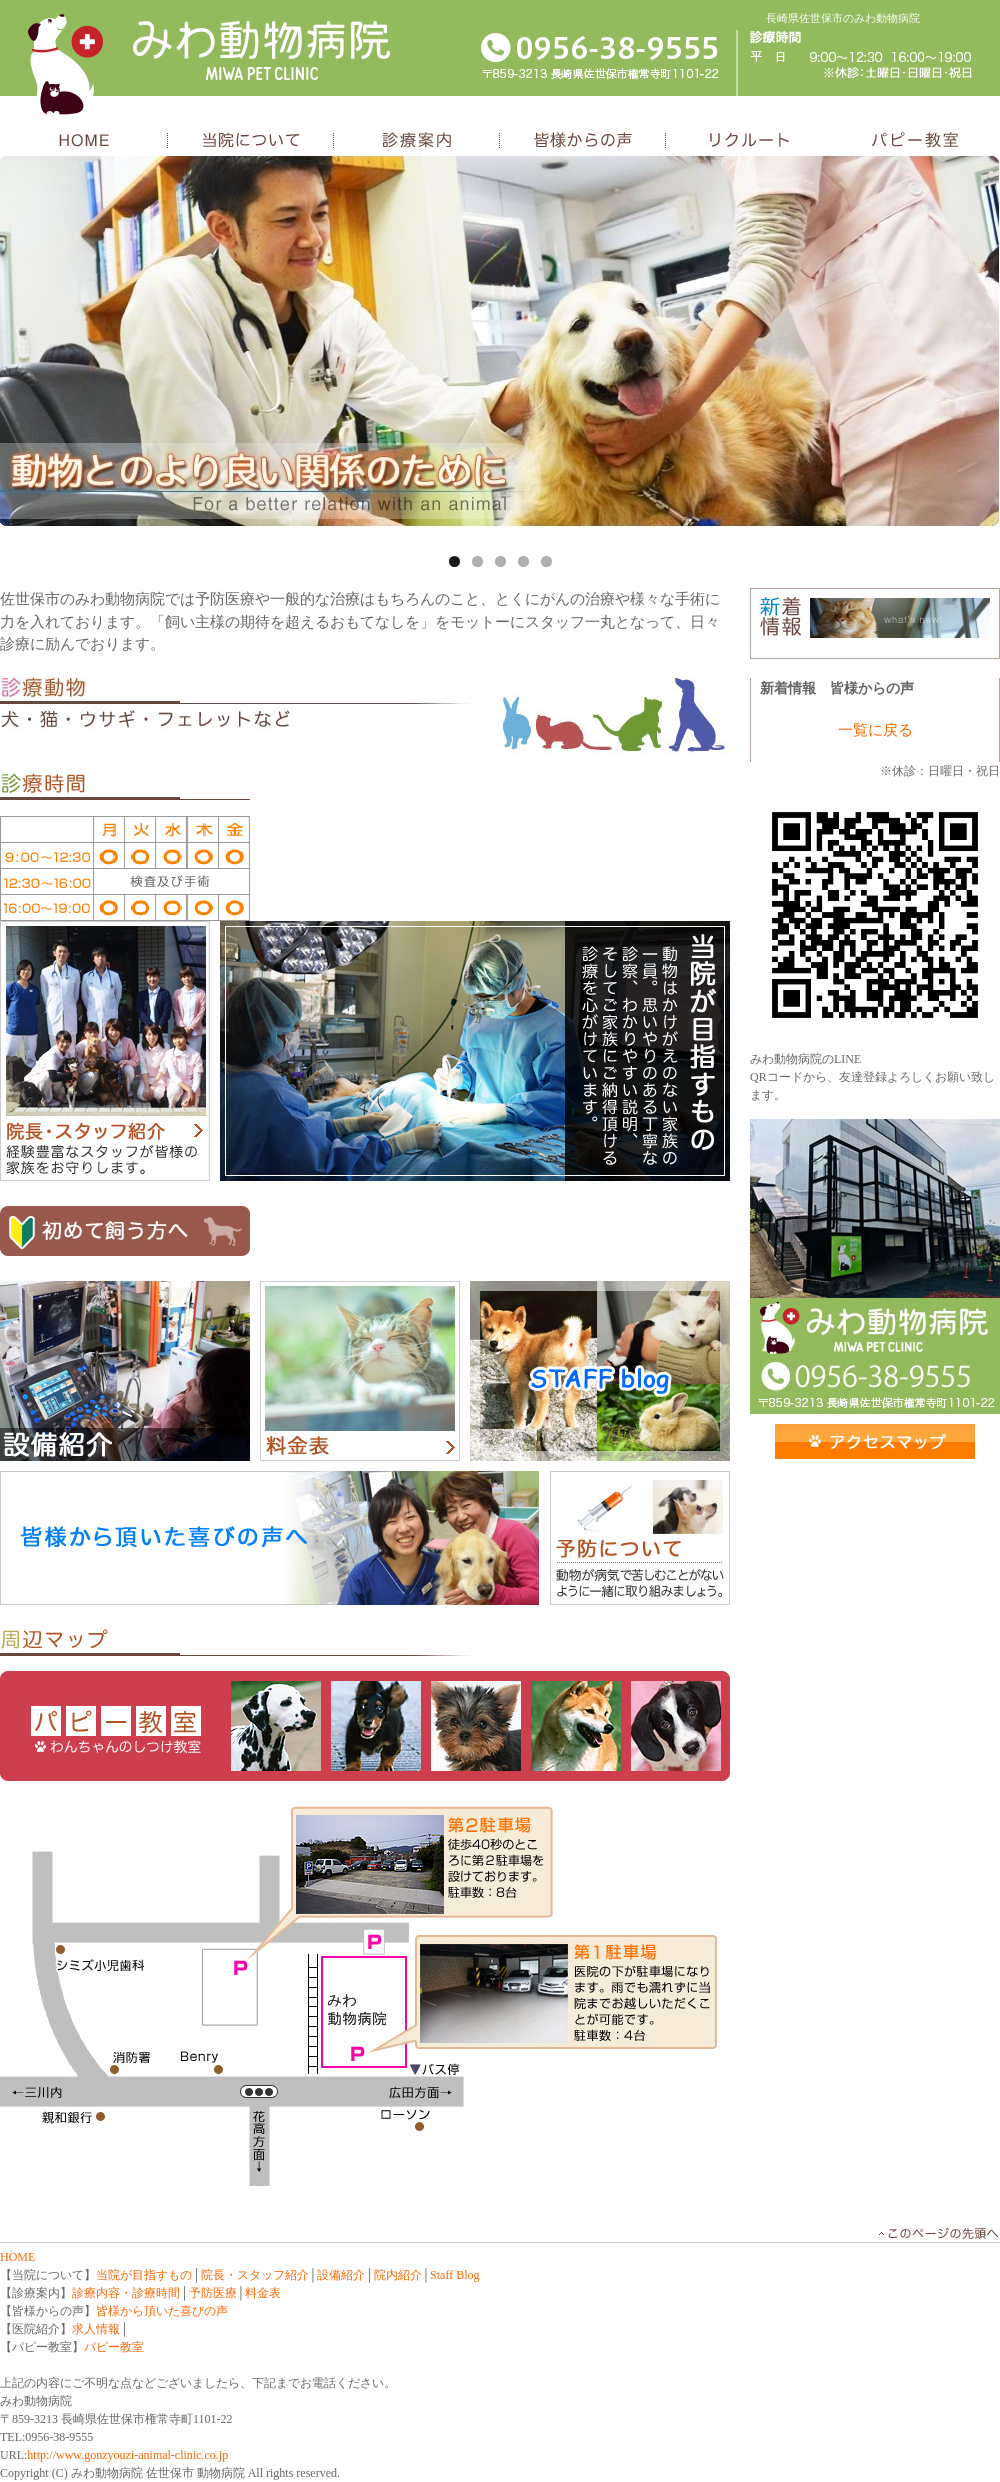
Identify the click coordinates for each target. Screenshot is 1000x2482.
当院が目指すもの (475, 1051)
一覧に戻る (875, 730)
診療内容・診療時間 (126, 2293)
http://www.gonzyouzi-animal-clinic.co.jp (127, 2455)
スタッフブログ (600, 1371)
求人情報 (96, 2329)
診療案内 (417, 141)
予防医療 (213, 2293)
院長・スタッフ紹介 (105, 1051)
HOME (85, 141)
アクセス (875, 1441)
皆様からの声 (583, 141)
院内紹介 (398, 2275)
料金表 (360, 1371)
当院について (251, 141)
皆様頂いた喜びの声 (270, 1538)
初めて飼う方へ (125, 1231)
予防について (640, 1538)
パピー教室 (915, 141)
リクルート (749, 141)
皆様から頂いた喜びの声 (162, 2311)
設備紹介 (125, 1371)
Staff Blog (454, 2275)
